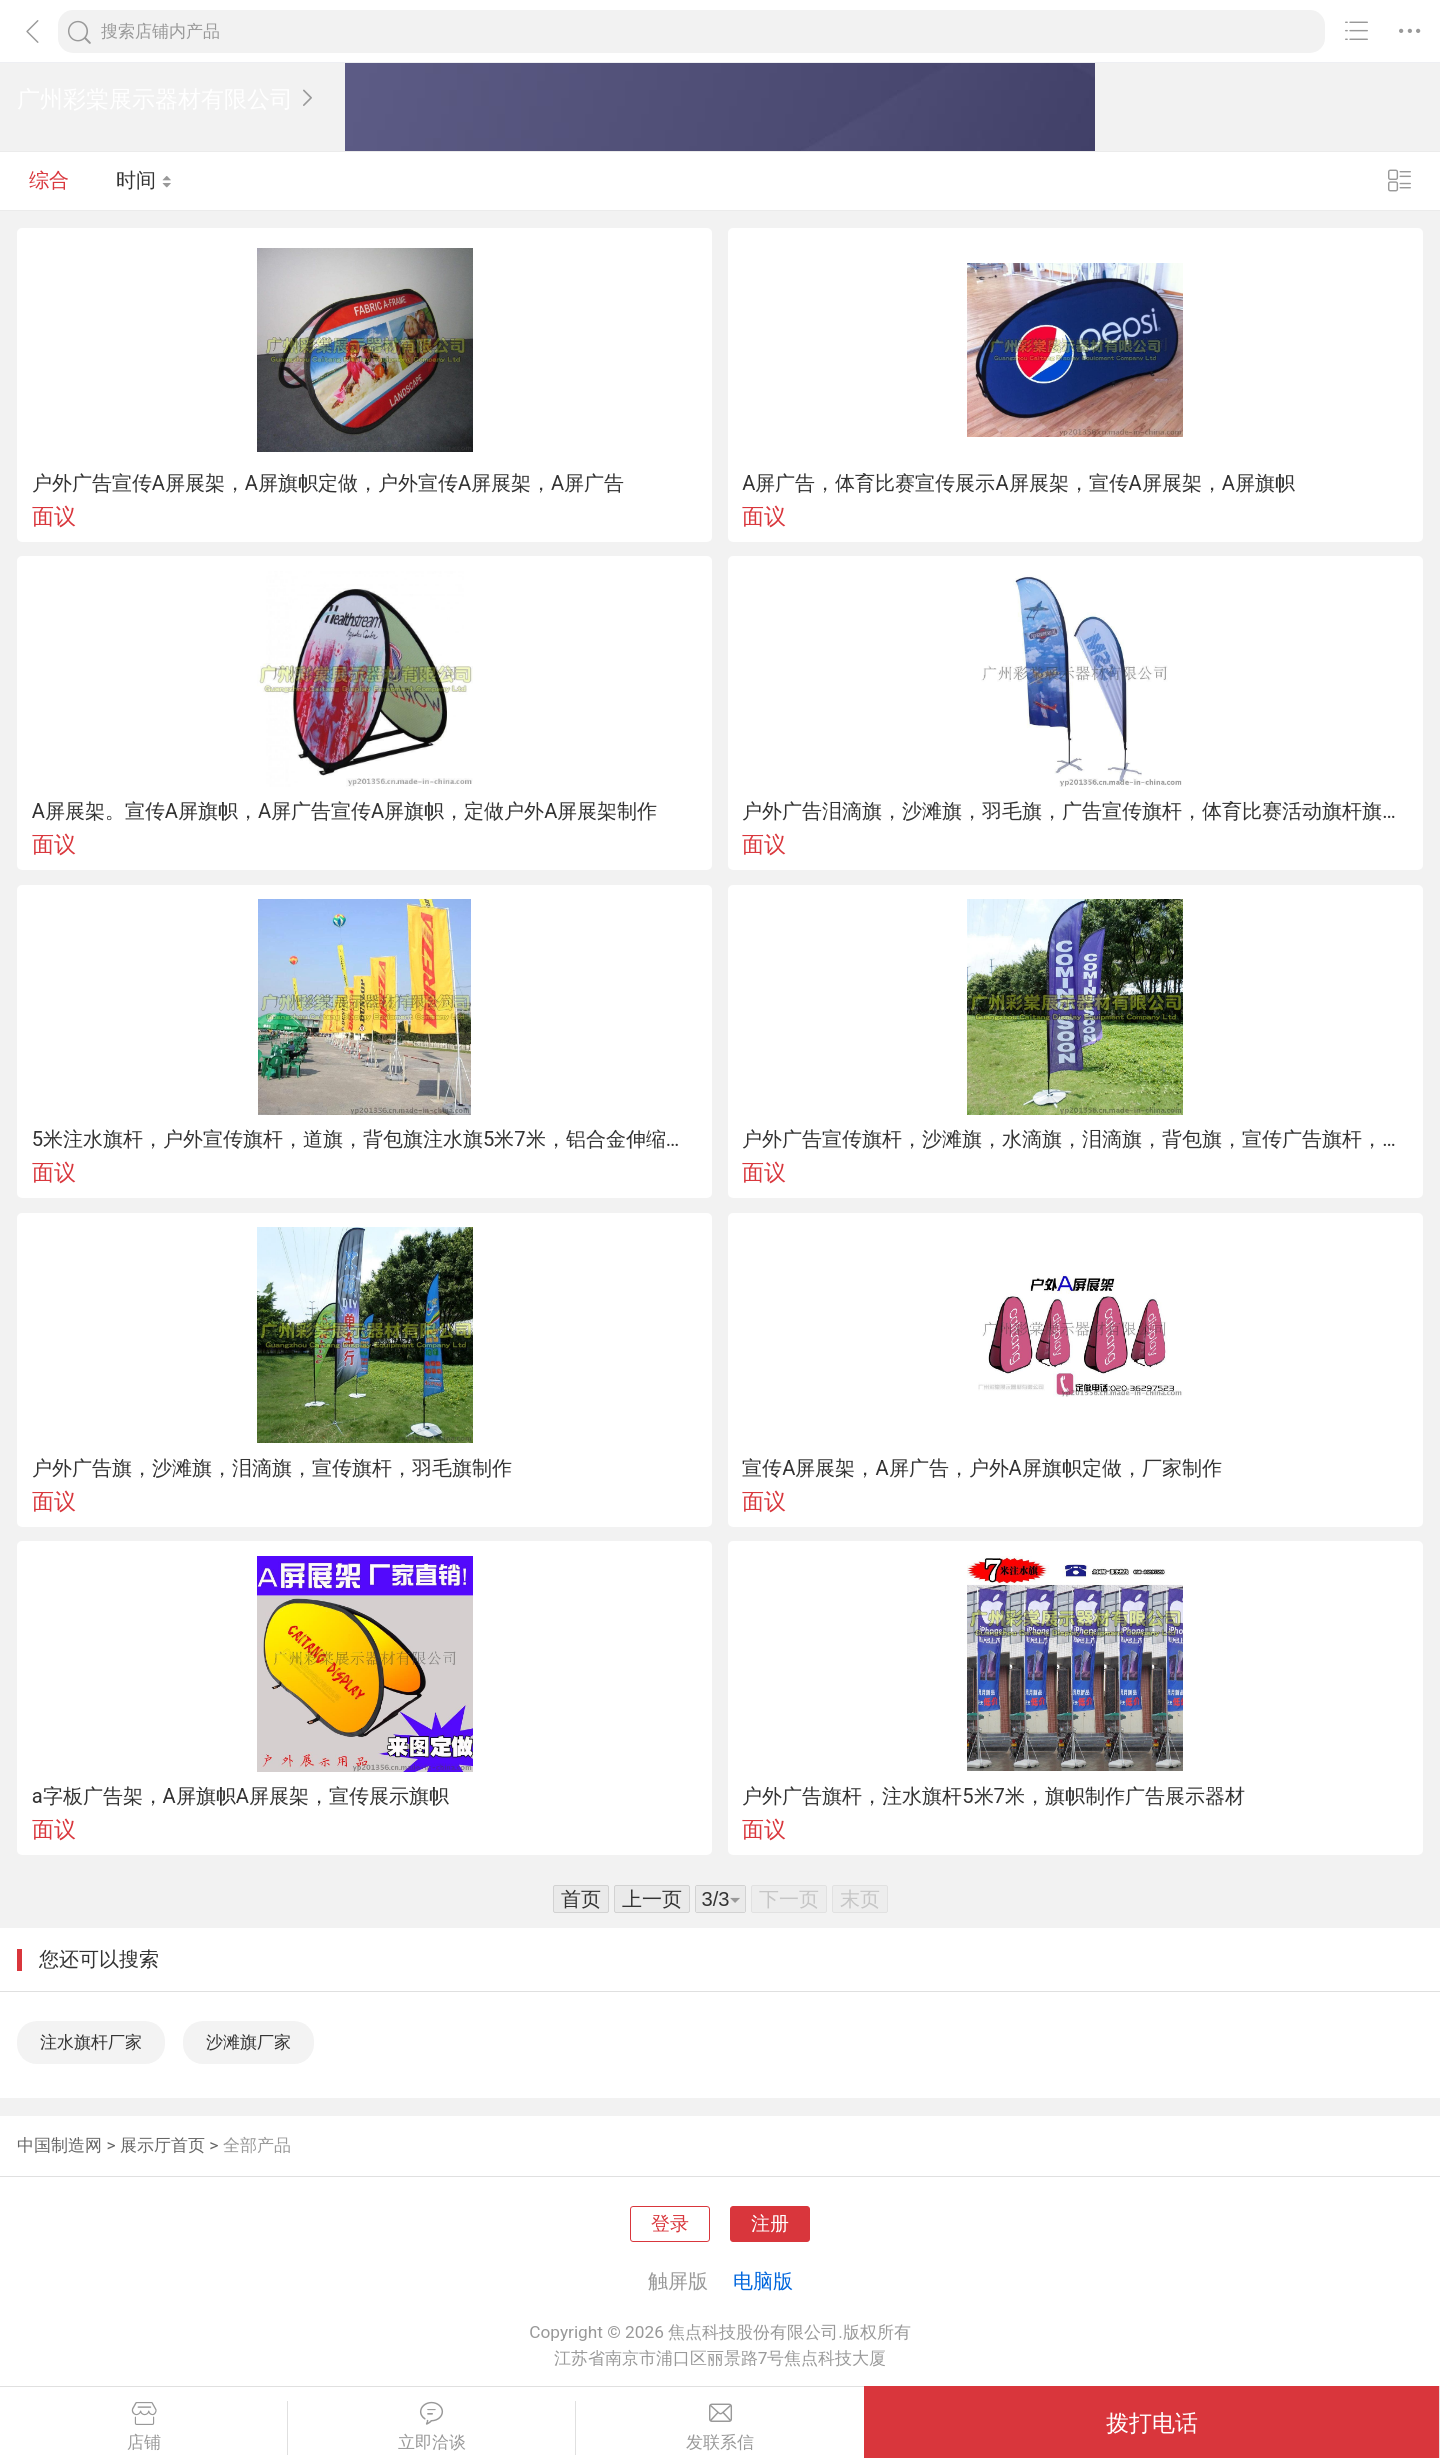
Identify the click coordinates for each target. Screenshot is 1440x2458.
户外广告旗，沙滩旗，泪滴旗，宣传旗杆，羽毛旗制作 (272, 1468)
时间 (144, 180)
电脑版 (763, 2281)
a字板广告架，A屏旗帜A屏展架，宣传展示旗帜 (240, 1796)
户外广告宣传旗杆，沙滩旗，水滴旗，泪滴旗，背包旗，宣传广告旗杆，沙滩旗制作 (1075, 1139)
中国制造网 (59, 2145)
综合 (49, 180)
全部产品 (257, 2145)
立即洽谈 (431, 2427)
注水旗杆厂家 (91, 2042)
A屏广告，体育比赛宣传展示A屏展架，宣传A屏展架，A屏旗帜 (1018, 483)
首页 (581, 1899)
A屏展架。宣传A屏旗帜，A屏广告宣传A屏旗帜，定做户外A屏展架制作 (345, 811)
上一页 (652, 1899)
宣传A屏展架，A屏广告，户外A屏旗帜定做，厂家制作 (981, 1468)
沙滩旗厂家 (248, 2042)
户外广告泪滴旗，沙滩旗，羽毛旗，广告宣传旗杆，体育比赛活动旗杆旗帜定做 (1075, 811)
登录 (670, 2224)
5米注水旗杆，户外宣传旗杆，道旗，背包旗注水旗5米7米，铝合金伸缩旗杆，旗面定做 (365, 1139)
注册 (770, 2224)
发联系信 (720, 2427)
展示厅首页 (162, 2145)
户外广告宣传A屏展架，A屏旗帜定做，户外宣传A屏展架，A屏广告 (328, 483)
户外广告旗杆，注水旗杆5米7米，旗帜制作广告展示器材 (993, 1796)
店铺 (143, 2427)
